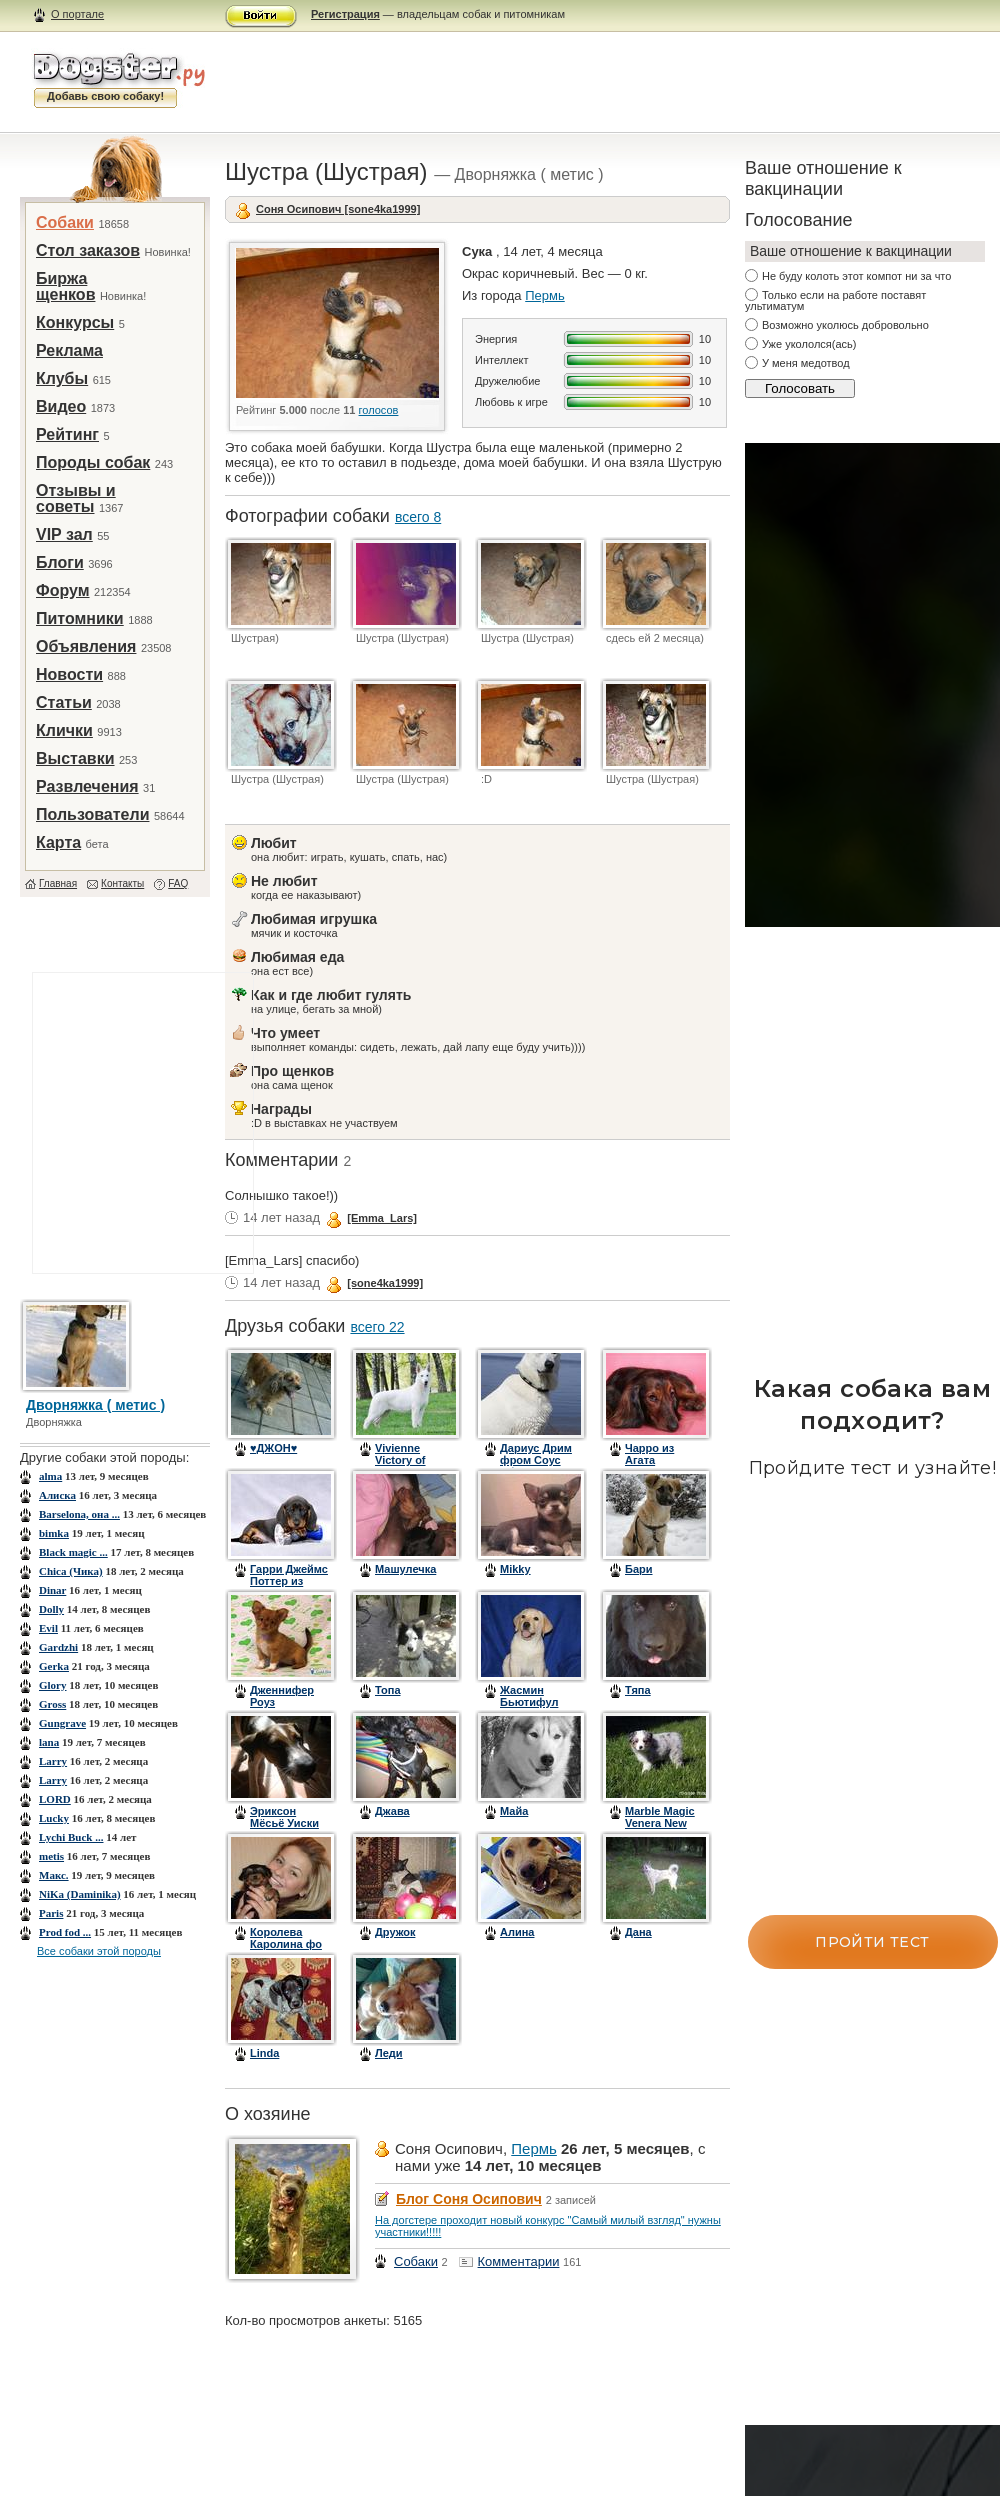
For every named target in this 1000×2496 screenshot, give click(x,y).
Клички (64, 730)
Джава (392, 1811)
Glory (53, 1685)
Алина (517, 1932)
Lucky (54, 1818)
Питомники (80, 618)
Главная (58, 883)
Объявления (86, 646)
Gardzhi (58, 1647)
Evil (48, 1628)
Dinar (52, 1590)
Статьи (64, 702)
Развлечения (87, 786)
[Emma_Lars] (382, 1218)
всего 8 (418, 517)
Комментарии (519, 2261)
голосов (379, 410)
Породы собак (93, 462)
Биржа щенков (65, 286)
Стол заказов (88, 250)
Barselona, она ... (79, 1514)
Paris (51, 1913)
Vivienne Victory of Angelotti (400, 1460)
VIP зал (64, 534)
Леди (389, 2053)
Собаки (65, 222)
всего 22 (377, 1327)
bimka (54, 1533)
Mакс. (54, 1875)
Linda (264, 2053)
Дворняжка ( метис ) (95, 1405)
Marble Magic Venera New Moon (660, 1823)
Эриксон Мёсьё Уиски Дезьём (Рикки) (284, 1829)
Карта (58, 842)
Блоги (60, 562)
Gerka (54, 1666)
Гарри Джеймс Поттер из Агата (289, 1581)
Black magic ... (73, 1552)
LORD (55, 1799)
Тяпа (638, 1690)
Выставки (75, 758)
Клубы (62, 378)
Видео (61, 406)
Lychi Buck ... (71, 1837)
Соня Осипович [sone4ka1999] (338, 209)
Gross (52, 1704)
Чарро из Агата (649, 1454)
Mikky (515, 1569)
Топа (388, 1690)
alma (50, 1476)
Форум (63, 590)
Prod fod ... (65, 1932)
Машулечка (405, 1569)
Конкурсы (75, 322)
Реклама (69, 350)
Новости (69, 674)
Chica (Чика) (71, 1571)
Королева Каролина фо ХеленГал (286, 1944)
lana (49, 1742)
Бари (639, 1569)
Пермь (545, 295)
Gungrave (62, 1723)
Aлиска (57, 1495)
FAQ (178, 883)
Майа (514, 1811)
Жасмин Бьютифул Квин (529, 1702)
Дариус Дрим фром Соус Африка (536, 1460)
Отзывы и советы (76, 498)
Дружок (395, 1932)
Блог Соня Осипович (469, 2199)
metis (51, 1856)
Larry (53, 1761)
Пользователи (92, 814)
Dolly (51, 1609)
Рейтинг (67, 434)
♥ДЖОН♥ (273, 1448)
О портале (77, 14)
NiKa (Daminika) (80, 1894)
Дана (638, 1932)
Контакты (122, 883)
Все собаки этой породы (99, 1951)
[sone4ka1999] (385, 1283)
